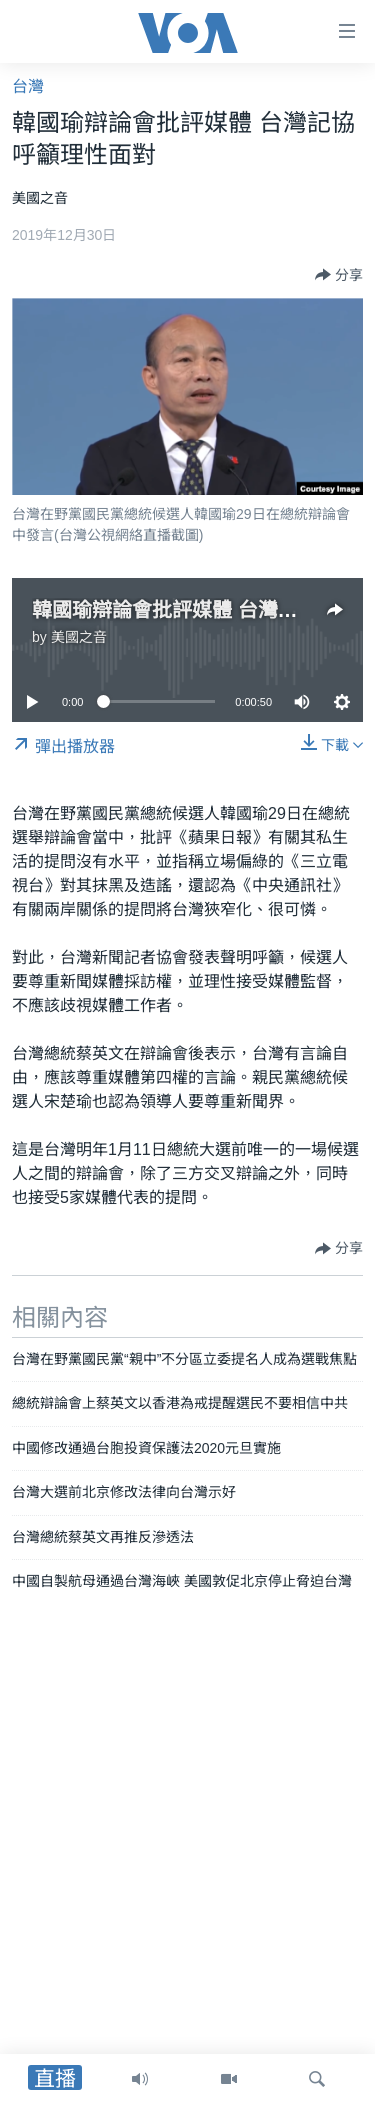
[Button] (339, 275)
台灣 (28, 86)
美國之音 (79, 637)
